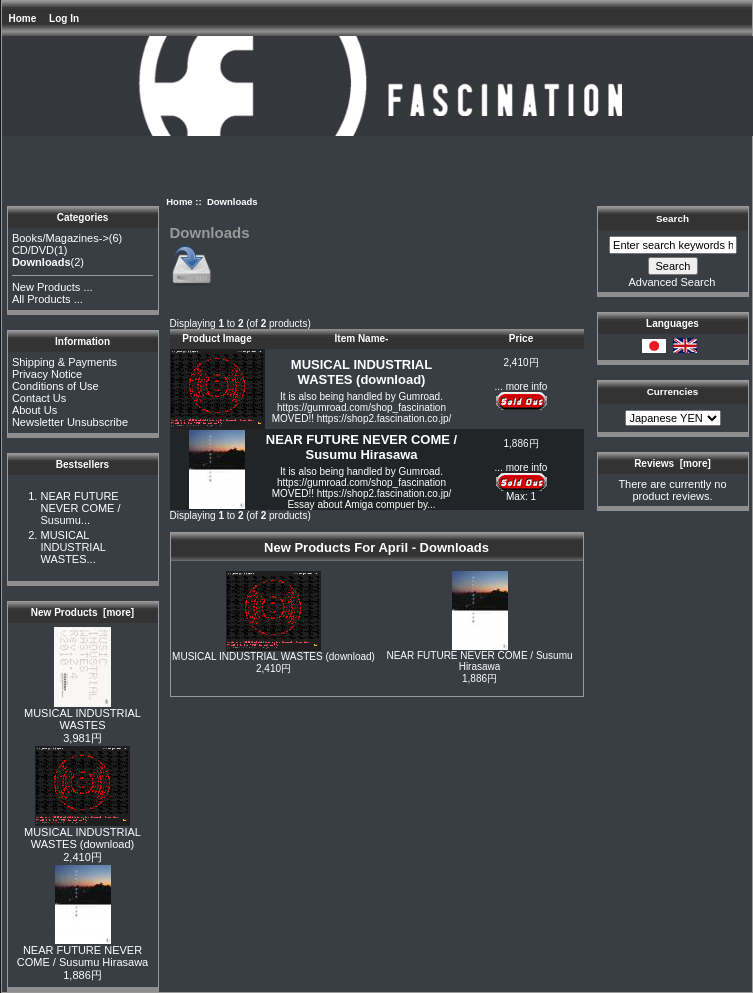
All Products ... (47, 299)
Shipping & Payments (64, 362)
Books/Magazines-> (60, 238)
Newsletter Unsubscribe (70, 422)
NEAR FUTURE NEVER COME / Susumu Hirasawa (82, 951)
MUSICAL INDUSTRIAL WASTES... (72, 547)
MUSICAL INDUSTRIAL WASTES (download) (82, 833)
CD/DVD (33, 250)
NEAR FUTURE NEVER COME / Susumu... (80, 508)
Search (672, 218)
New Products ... (52, 287)
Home (23, 18)
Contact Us (39, 398)
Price (521, 338)
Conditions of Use (55, 386)
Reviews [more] (672, 463)
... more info (521, 386)
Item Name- (362, 338)
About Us (34, 410)
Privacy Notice (47, 374)
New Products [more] (82, 612)
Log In (64, 18)
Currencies (673, 391)
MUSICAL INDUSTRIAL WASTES (82, 714)
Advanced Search (672, 282)
